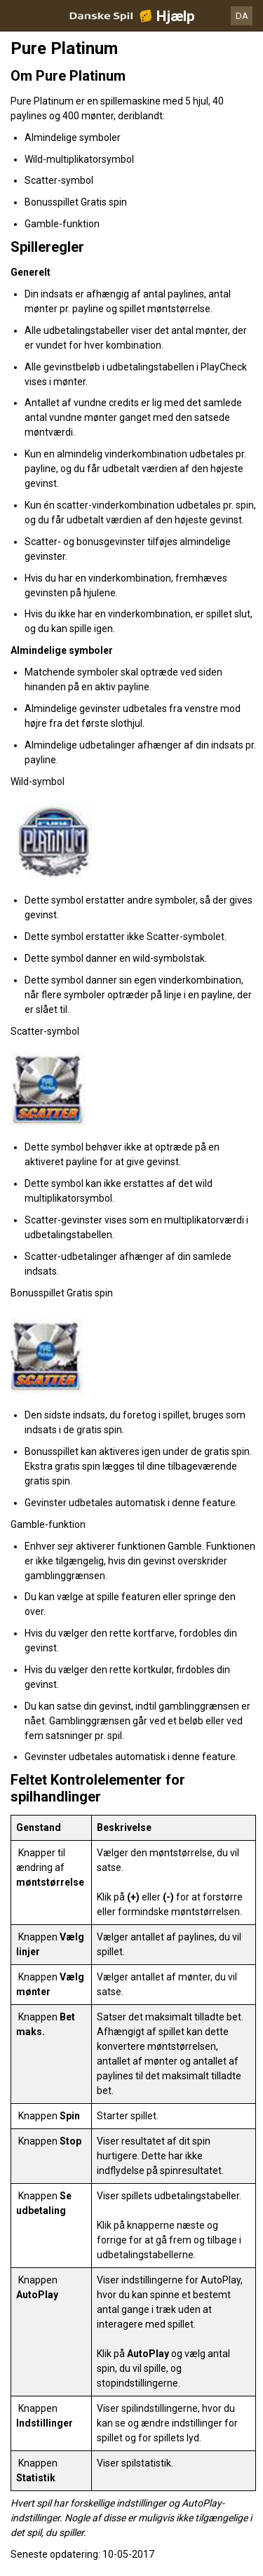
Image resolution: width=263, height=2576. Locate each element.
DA (242, 16)
